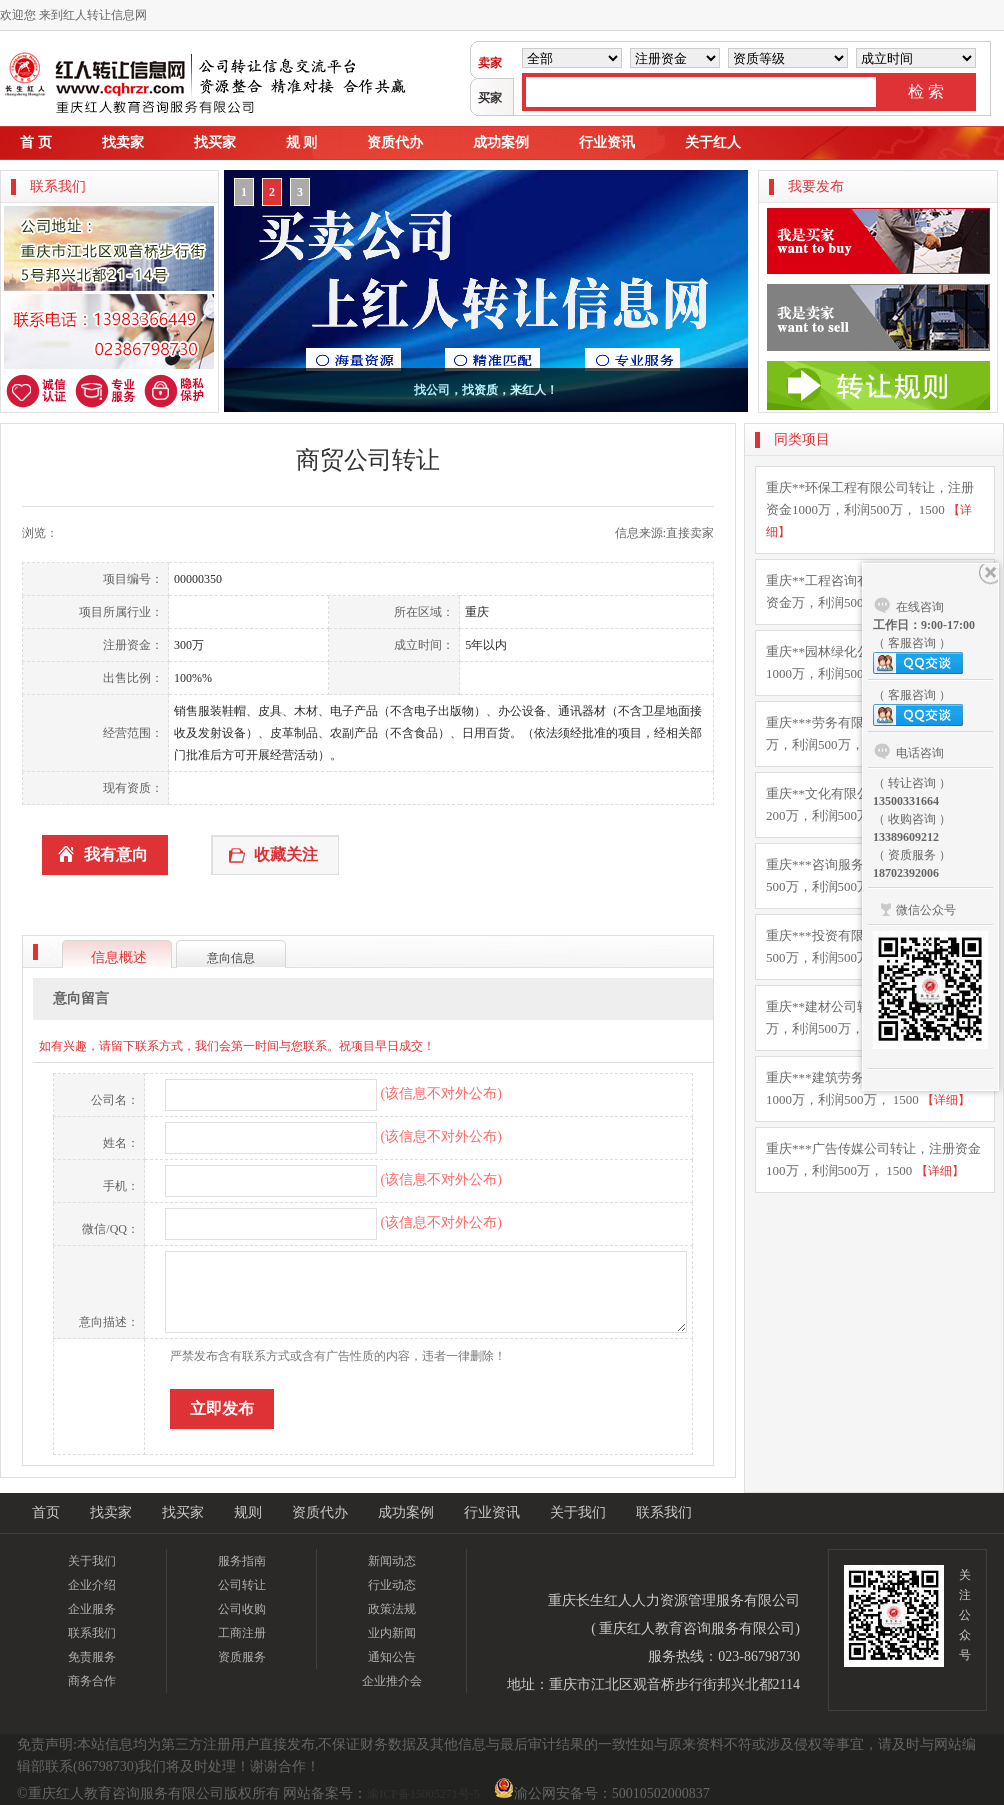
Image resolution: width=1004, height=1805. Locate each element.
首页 (46, 1512)
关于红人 (713, 142)
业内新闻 (392, 1633)
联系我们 (664, 1512)
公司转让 (242, 1585)
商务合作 (92, 1681)
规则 (248, 1512)
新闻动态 (392, 1561)
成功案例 (501, 142)
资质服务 (242, 1657)
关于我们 (578, 1512)
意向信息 (231, 958)
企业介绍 (92, 1585)
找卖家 (123, 142)
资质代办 (395, 142)
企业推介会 (392, 1681)
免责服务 (92, 1657)
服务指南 (242, 1561)
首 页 (36, 142)
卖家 (490, 63)
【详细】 (946, 1100)
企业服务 (92, 1609)
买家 (490, 98)
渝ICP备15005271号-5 (423, 1794)
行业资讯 (607, 142)
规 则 (302, 142)
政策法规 (392, 1609)
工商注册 (242, 1633)
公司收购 (242, 1609)
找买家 (215, 142)
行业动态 (392, 1585)
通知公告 (392, 1657)
